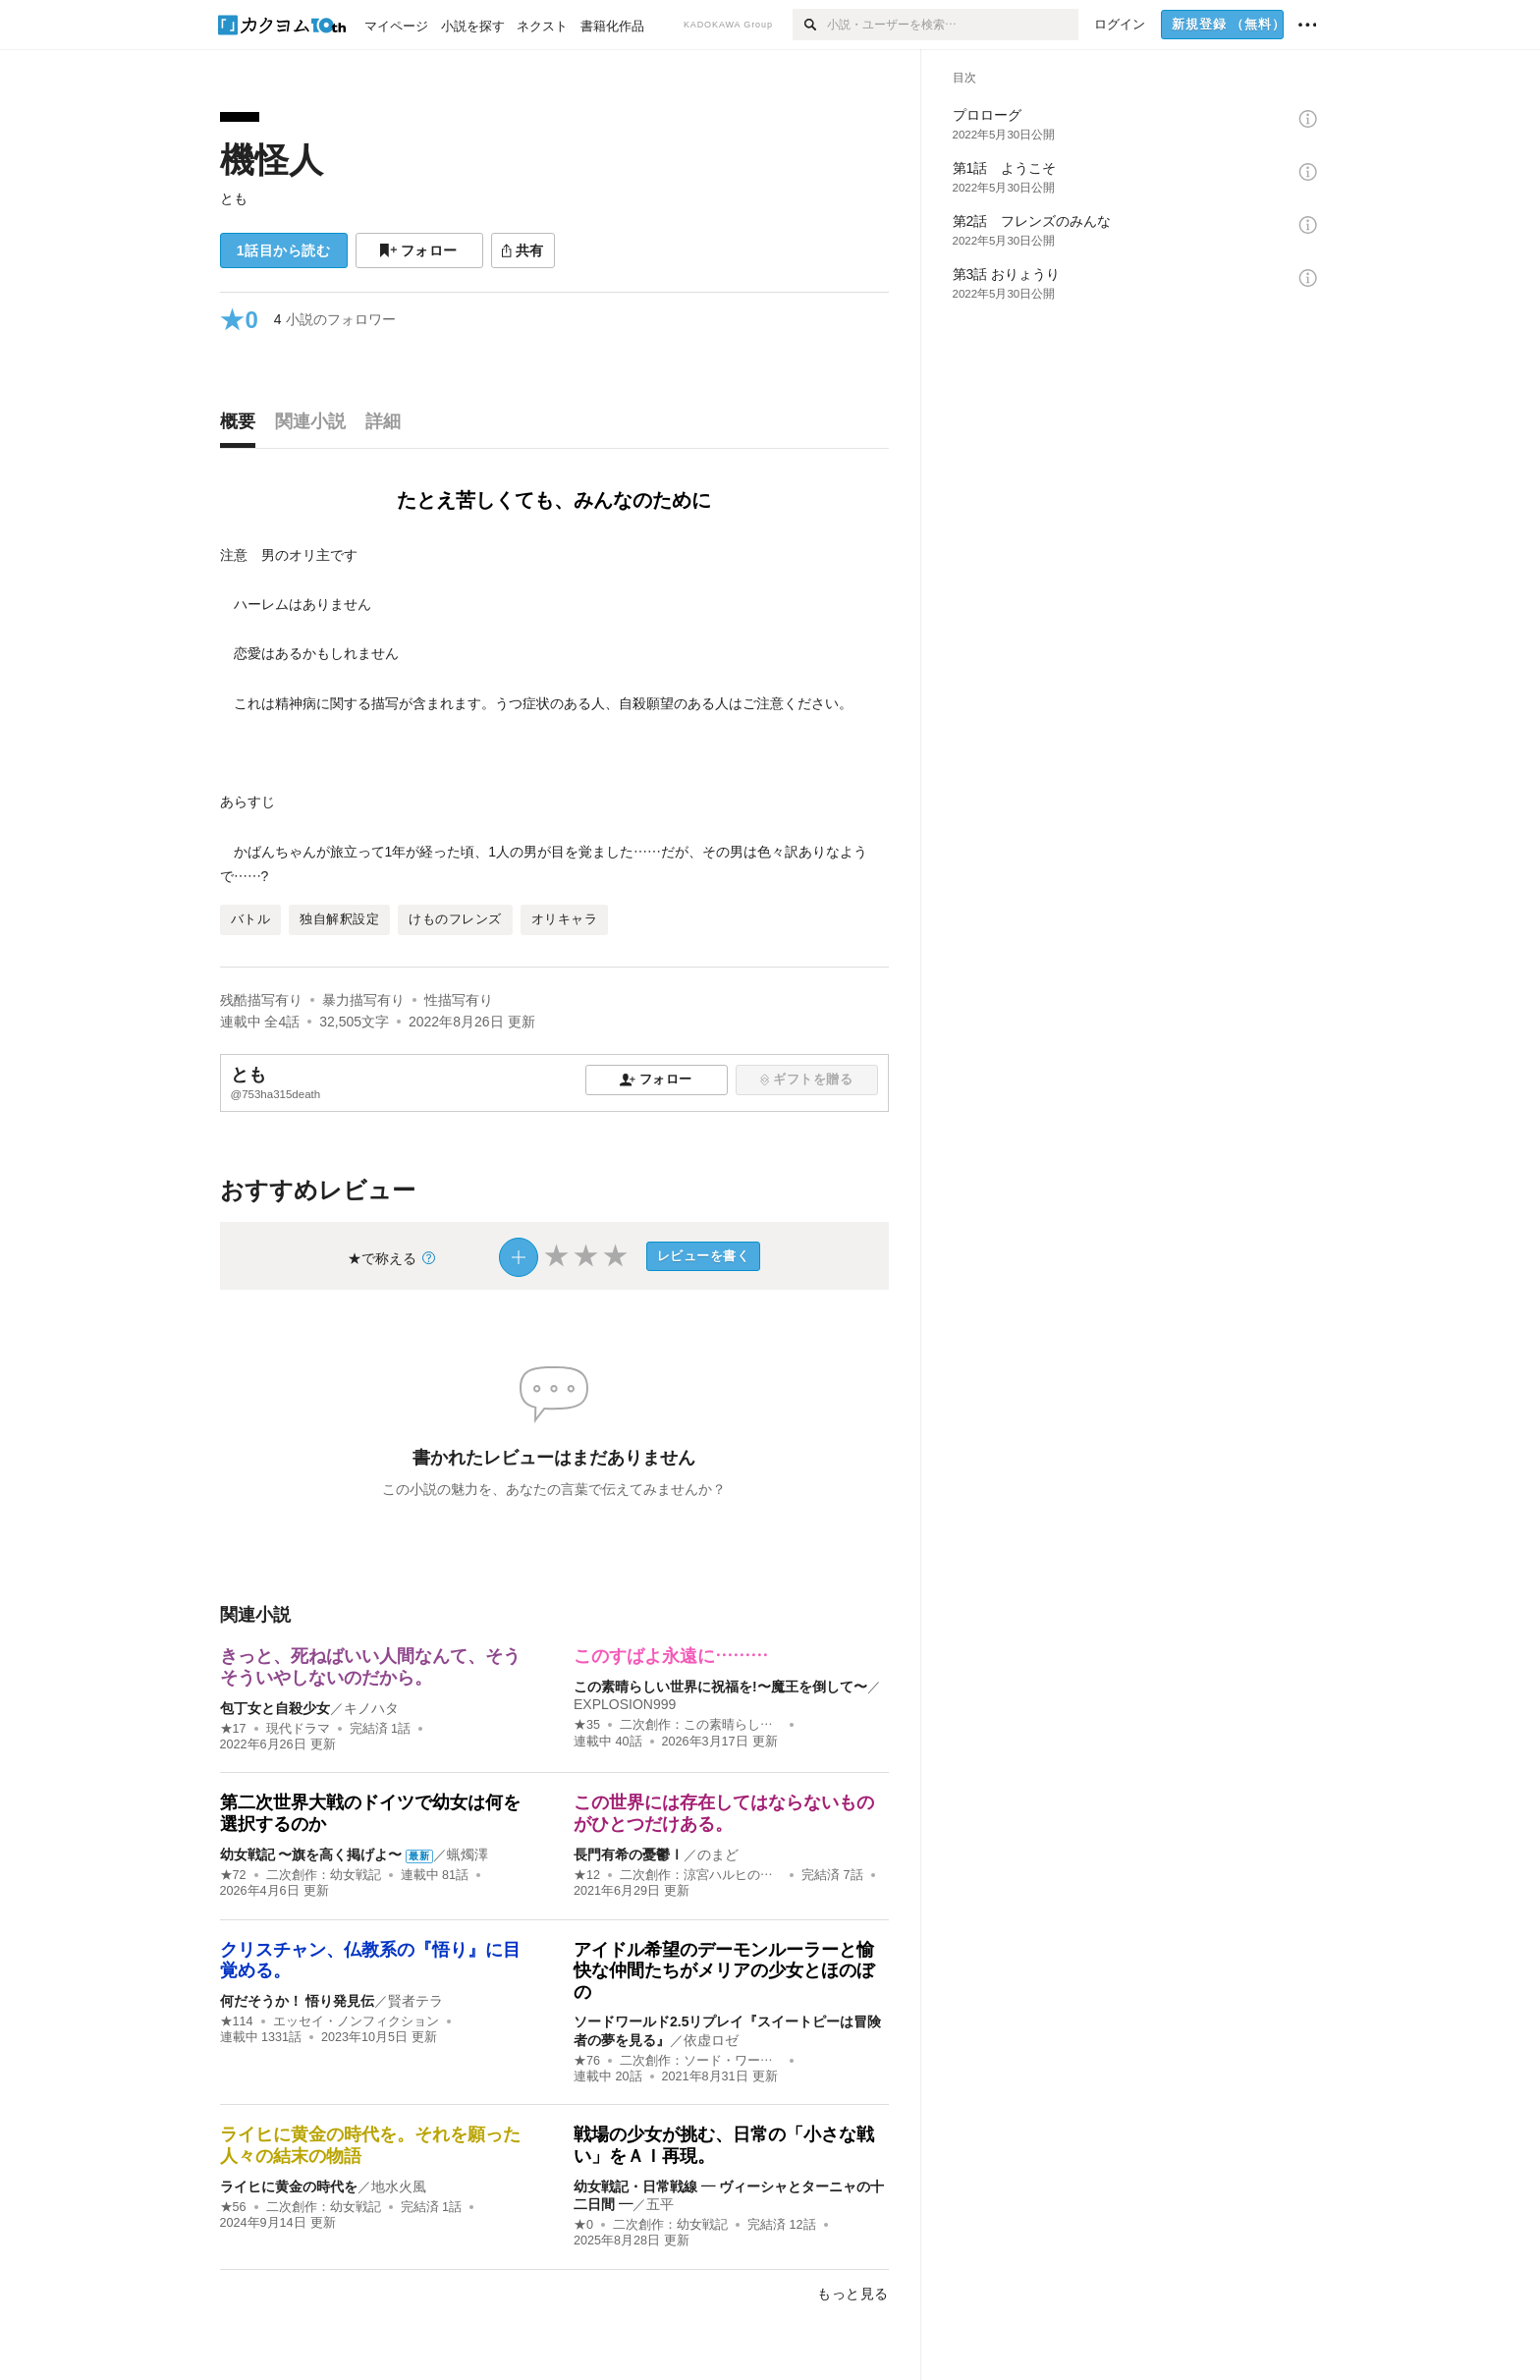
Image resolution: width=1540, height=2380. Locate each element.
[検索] (810, 24)
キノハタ (371, 1708)
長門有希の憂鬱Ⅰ (629, 1854)
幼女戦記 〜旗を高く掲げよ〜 (311, 1854)
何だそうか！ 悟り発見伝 (297, 2001)
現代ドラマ (298, 1729)
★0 (583, 2225)
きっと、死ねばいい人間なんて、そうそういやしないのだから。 (370, 1667)
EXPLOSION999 (625, 1704)
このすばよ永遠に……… (671, 1656)
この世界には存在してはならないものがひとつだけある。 (724, 1813)
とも (234, 198)
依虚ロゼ (711, 2040)
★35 (587, 1725)
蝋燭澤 (467, 1854)
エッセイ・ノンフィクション (356, 2021)
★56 (233, 2207)
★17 (233, 1729)
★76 (587, 2061)
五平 (660, 2204)
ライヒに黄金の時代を (289, 2186)
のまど (718, 1854)
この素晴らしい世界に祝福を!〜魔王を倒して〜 (720, 1686)
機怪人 (271, 159)
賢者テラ (415, 2001)
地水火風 (398, 2186)
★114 (236, 2021)
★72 (233, 1875)
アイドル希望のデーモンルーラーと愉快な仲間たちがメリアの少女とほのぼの (724, 1971)
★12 (587, 1875)
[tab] (242, 426)
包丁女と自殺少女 (275, 1708)
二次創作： (701, 1725)
